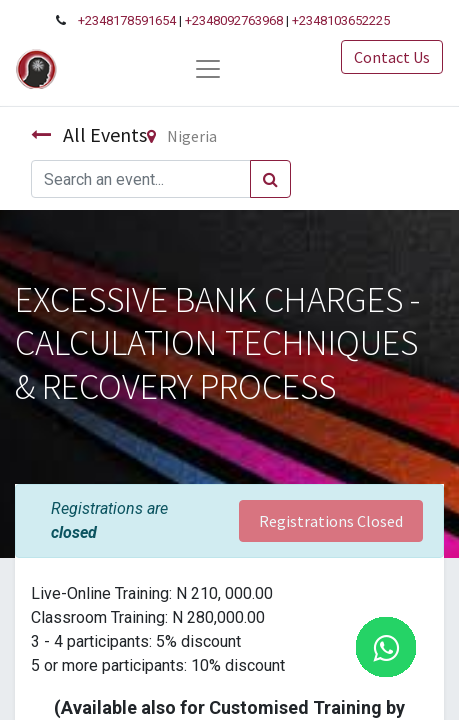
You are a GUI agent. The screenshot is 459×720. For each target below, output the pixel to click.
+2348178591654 (127, 20)
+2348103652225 (341, 20)
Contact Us (392, 57)
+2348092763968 (234, 20)
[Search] (270, 179)
